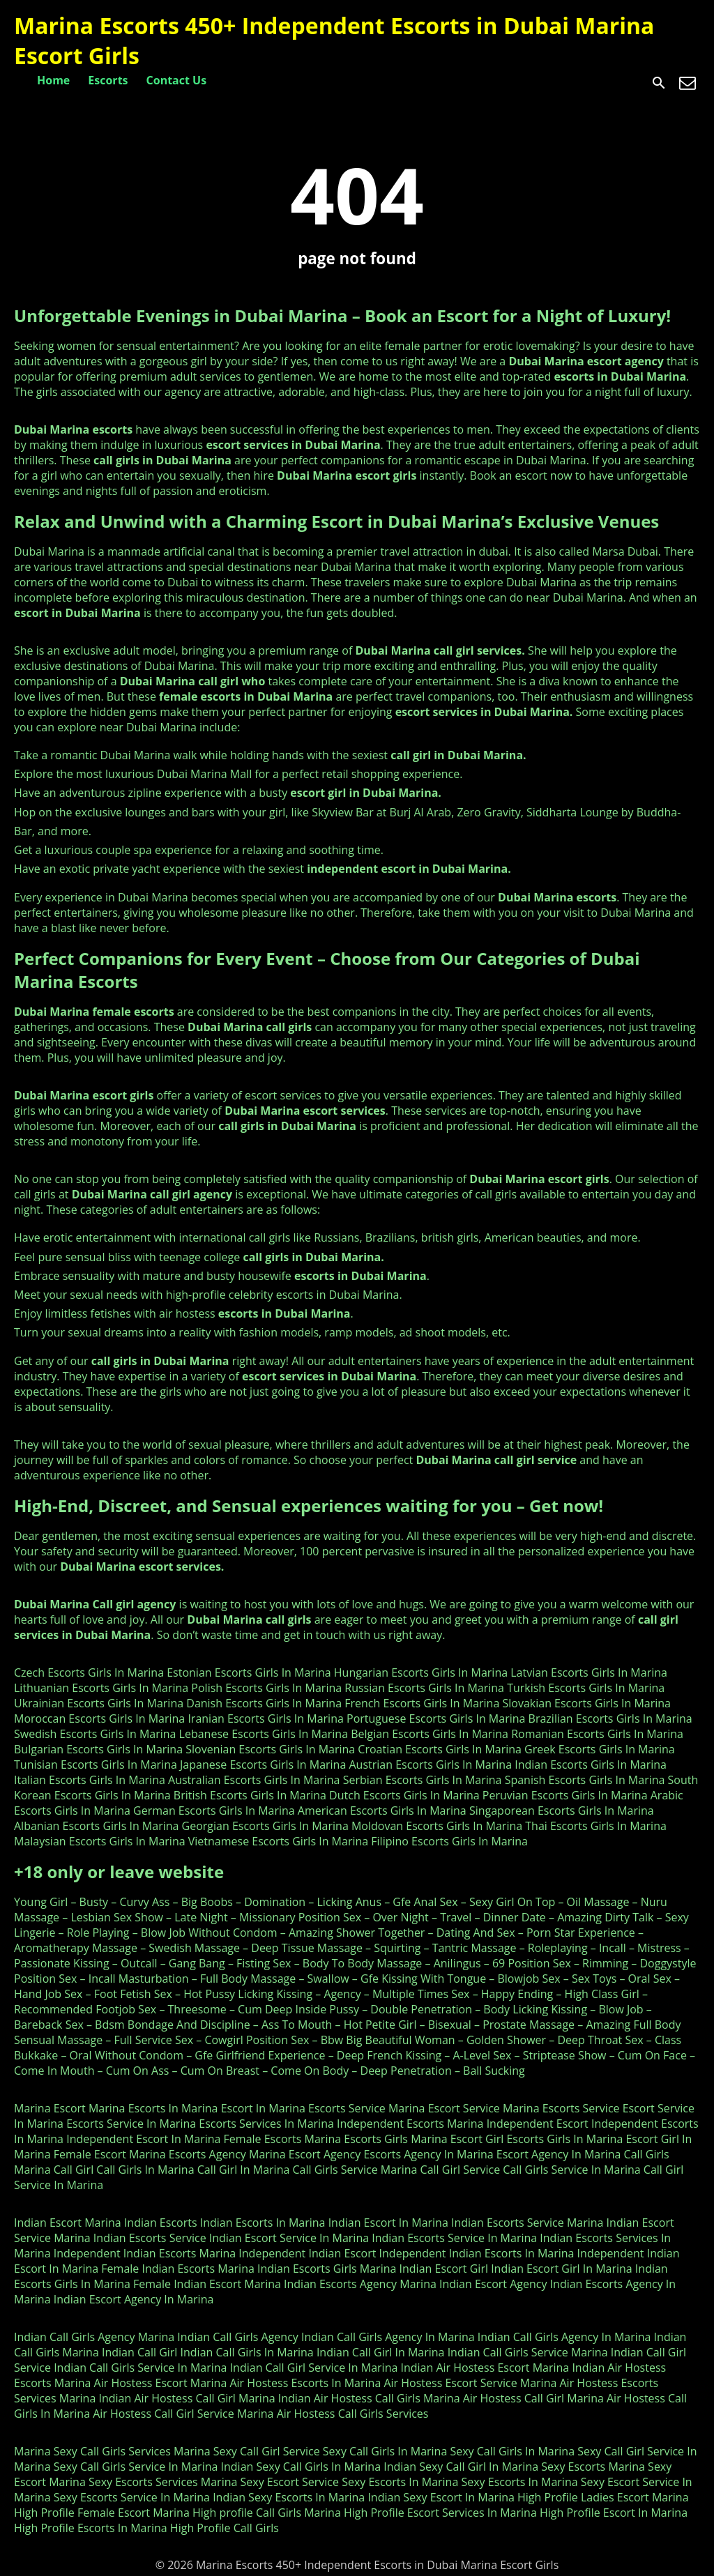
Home (53, 80)
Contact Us (176, 80)
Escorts (108, 80)
